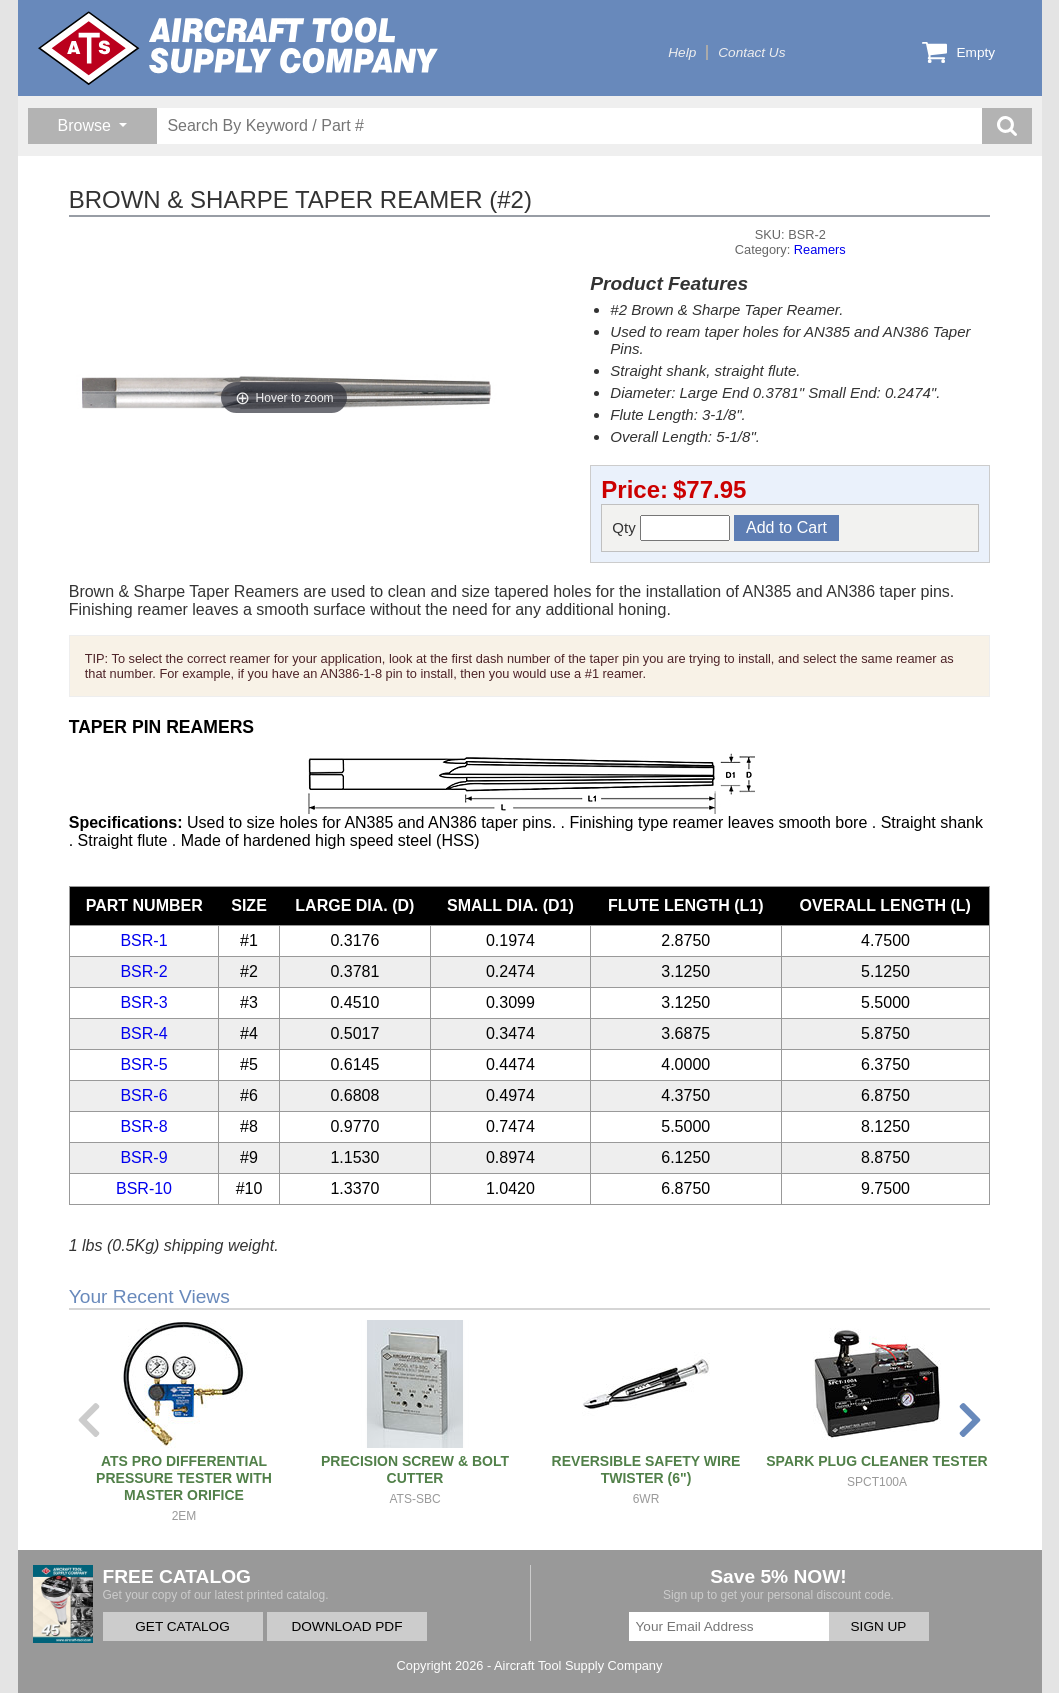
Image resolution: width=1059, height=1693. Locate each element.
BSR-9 (143, 1157)
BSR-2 (143, 971)
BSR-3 (143, 1002)
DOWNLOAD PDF (346, 1626)
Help (682, 52)
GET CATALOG (182, 1626)
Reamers (820, 249)
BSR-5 (143, 1064)
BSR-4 (143, 1033)
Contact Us (751, 52)
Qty (671, 528)
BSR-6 (143, 1095)
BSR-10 (144, 1188)
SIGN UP (879, 1626)
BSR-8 (143, 1126)
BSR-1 (143, 940)
